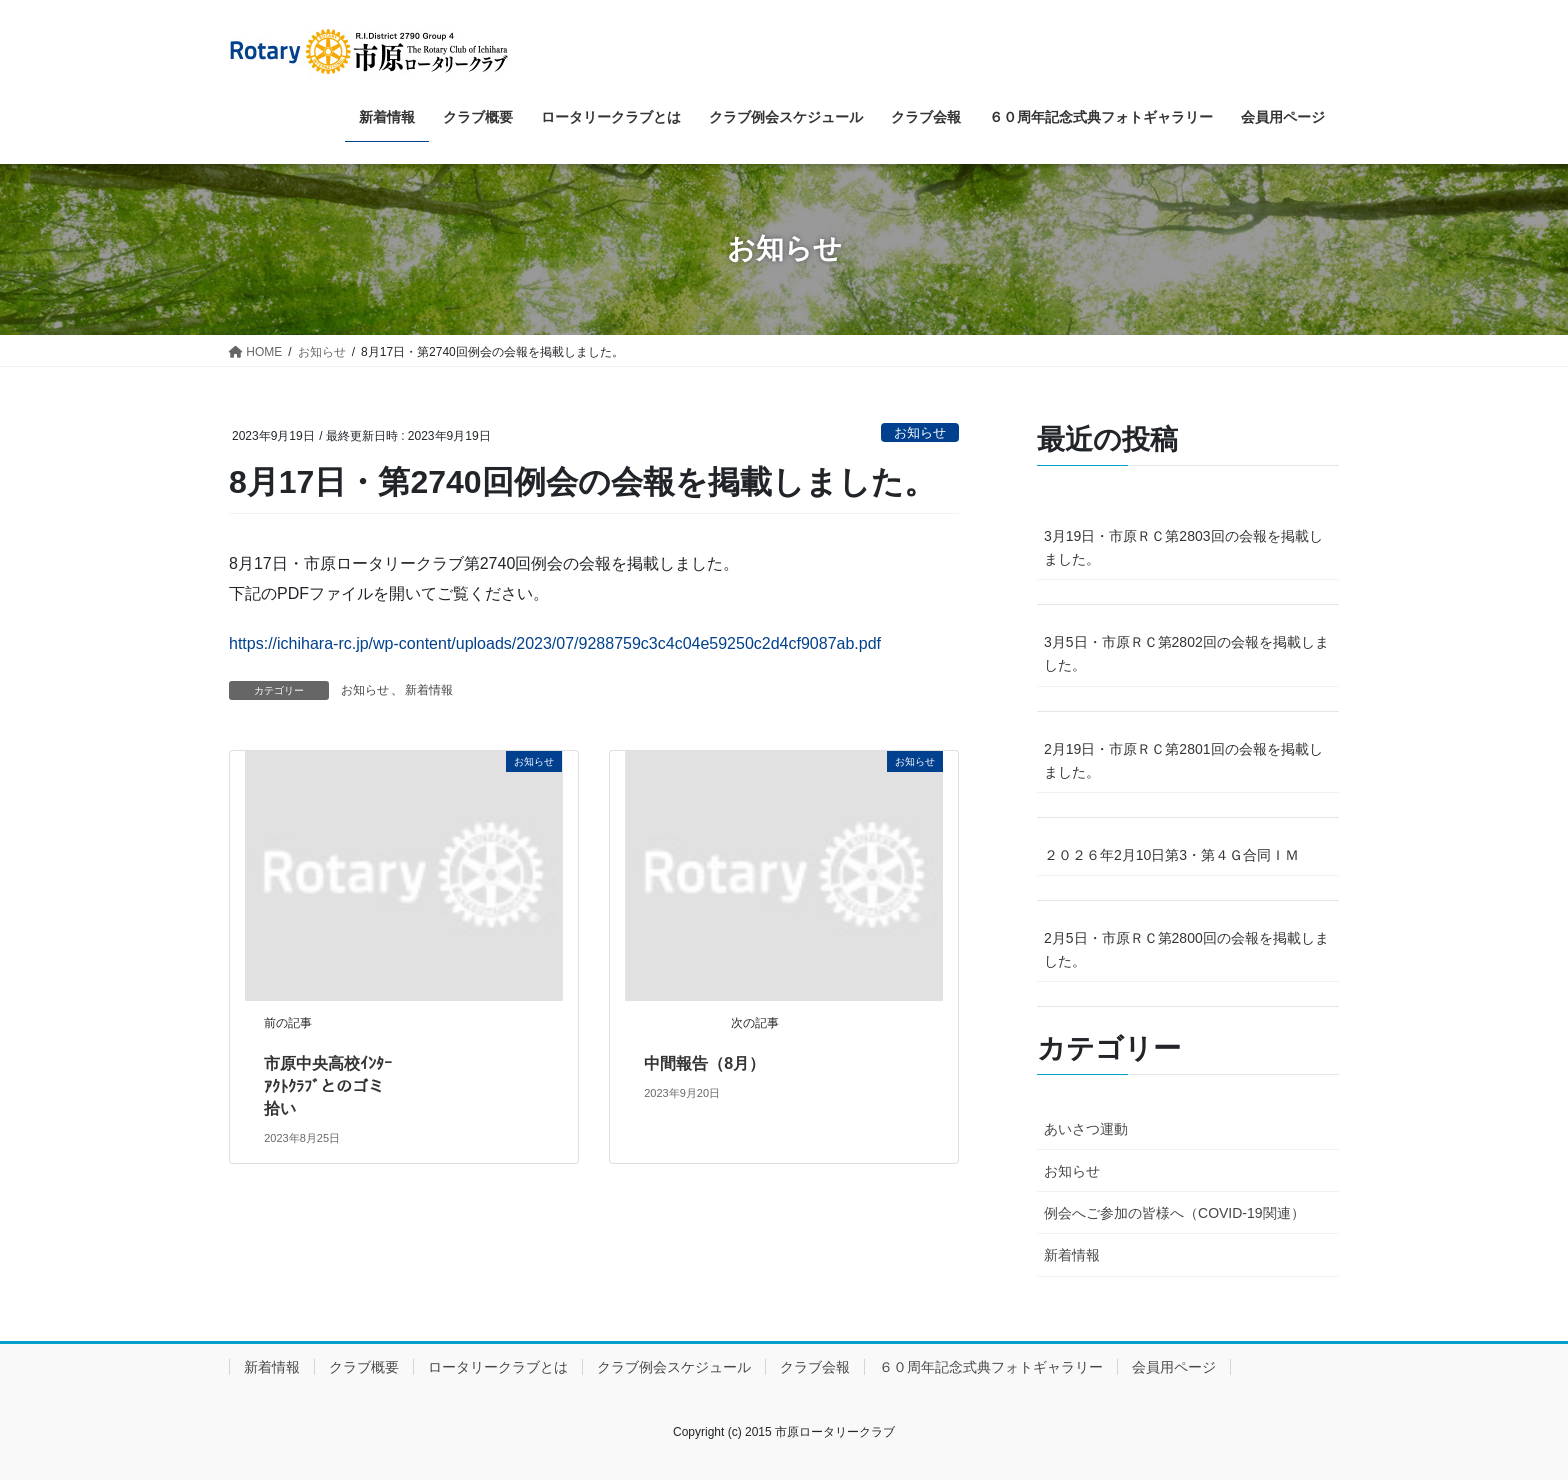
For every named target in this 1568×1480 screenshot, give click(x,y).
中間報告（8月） (704, 1063)
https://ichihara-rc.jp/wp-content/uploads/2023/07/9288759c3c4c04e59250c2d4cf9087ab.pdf (555, 643)
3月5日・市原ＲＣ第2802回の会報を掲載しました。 (1186, 653)
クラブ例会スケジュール (674, 1367)
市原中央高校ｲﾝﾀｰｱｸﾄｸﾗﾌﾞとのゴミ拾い (328, 1086)
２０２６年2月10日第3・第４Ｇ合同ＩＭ (1171, 855)
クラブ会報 (815, 1367)
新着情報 (429, 690)
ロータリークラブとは (498, 1367)
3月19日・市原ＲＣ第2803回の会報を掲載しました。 (1183, 547)
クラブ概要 (364, 1367)
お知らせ (920, 432)
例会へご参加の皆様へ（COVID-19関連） (1174, 1213)
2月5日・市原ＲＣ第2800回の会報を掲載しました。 (1186, 949)
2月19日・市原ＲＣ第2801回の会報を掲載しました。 (1183, 760)
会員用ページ (1174, 1367)
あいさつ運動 (1086, 1129)
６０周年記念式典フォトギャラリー (991, 1367)
